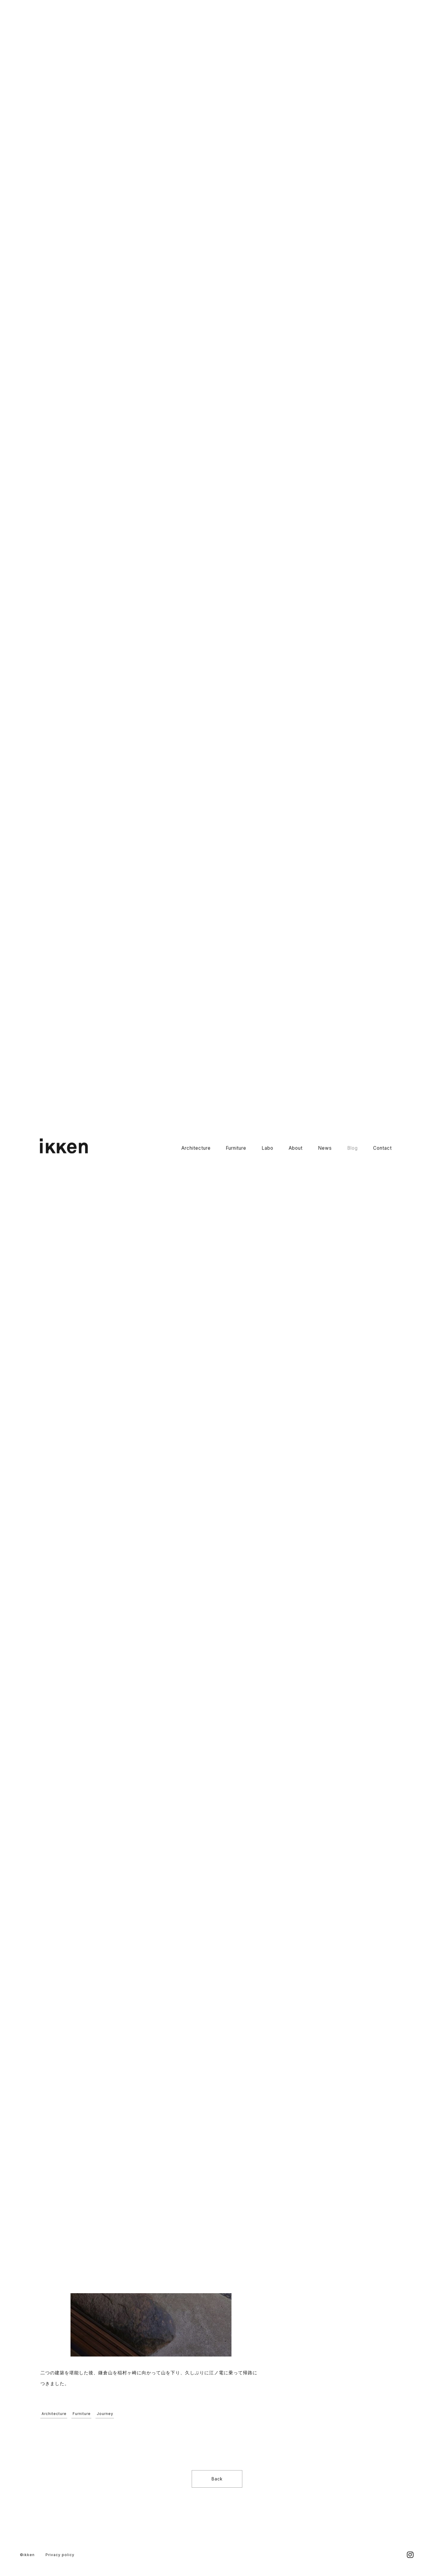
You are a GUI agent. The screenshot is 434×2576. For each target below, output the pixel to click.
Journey (105, 2413)
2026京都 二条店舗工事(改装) (337, 130)
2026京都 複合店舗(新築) (333, 119)
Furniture (236, 34)
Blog (352, 34)
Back (217, 2478)
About (296, 34)
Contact (382, 34)
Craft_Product (320, 249)
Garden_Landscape (326, 239)
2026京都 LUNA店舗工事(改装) (339, 109)
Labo (267, 34)
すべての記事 (318, 197)
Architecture (196, 34)
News (325, 34)
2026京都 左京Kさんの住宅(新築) (341, 141)
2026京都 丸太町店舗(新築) (335, 99)
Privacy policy (60, 2554)
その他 (312, 270)
